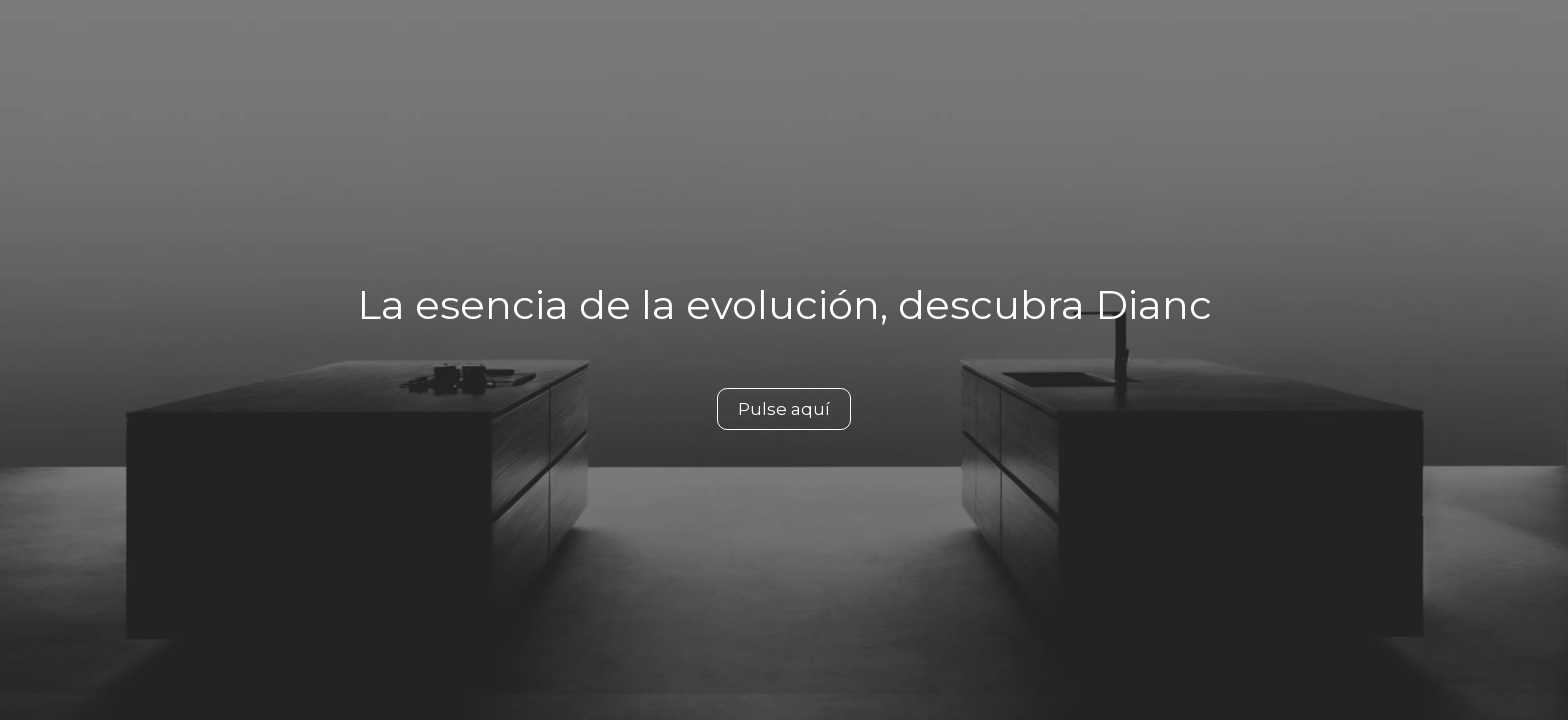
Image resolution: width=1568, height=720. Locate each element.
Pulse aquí (784, 409)
